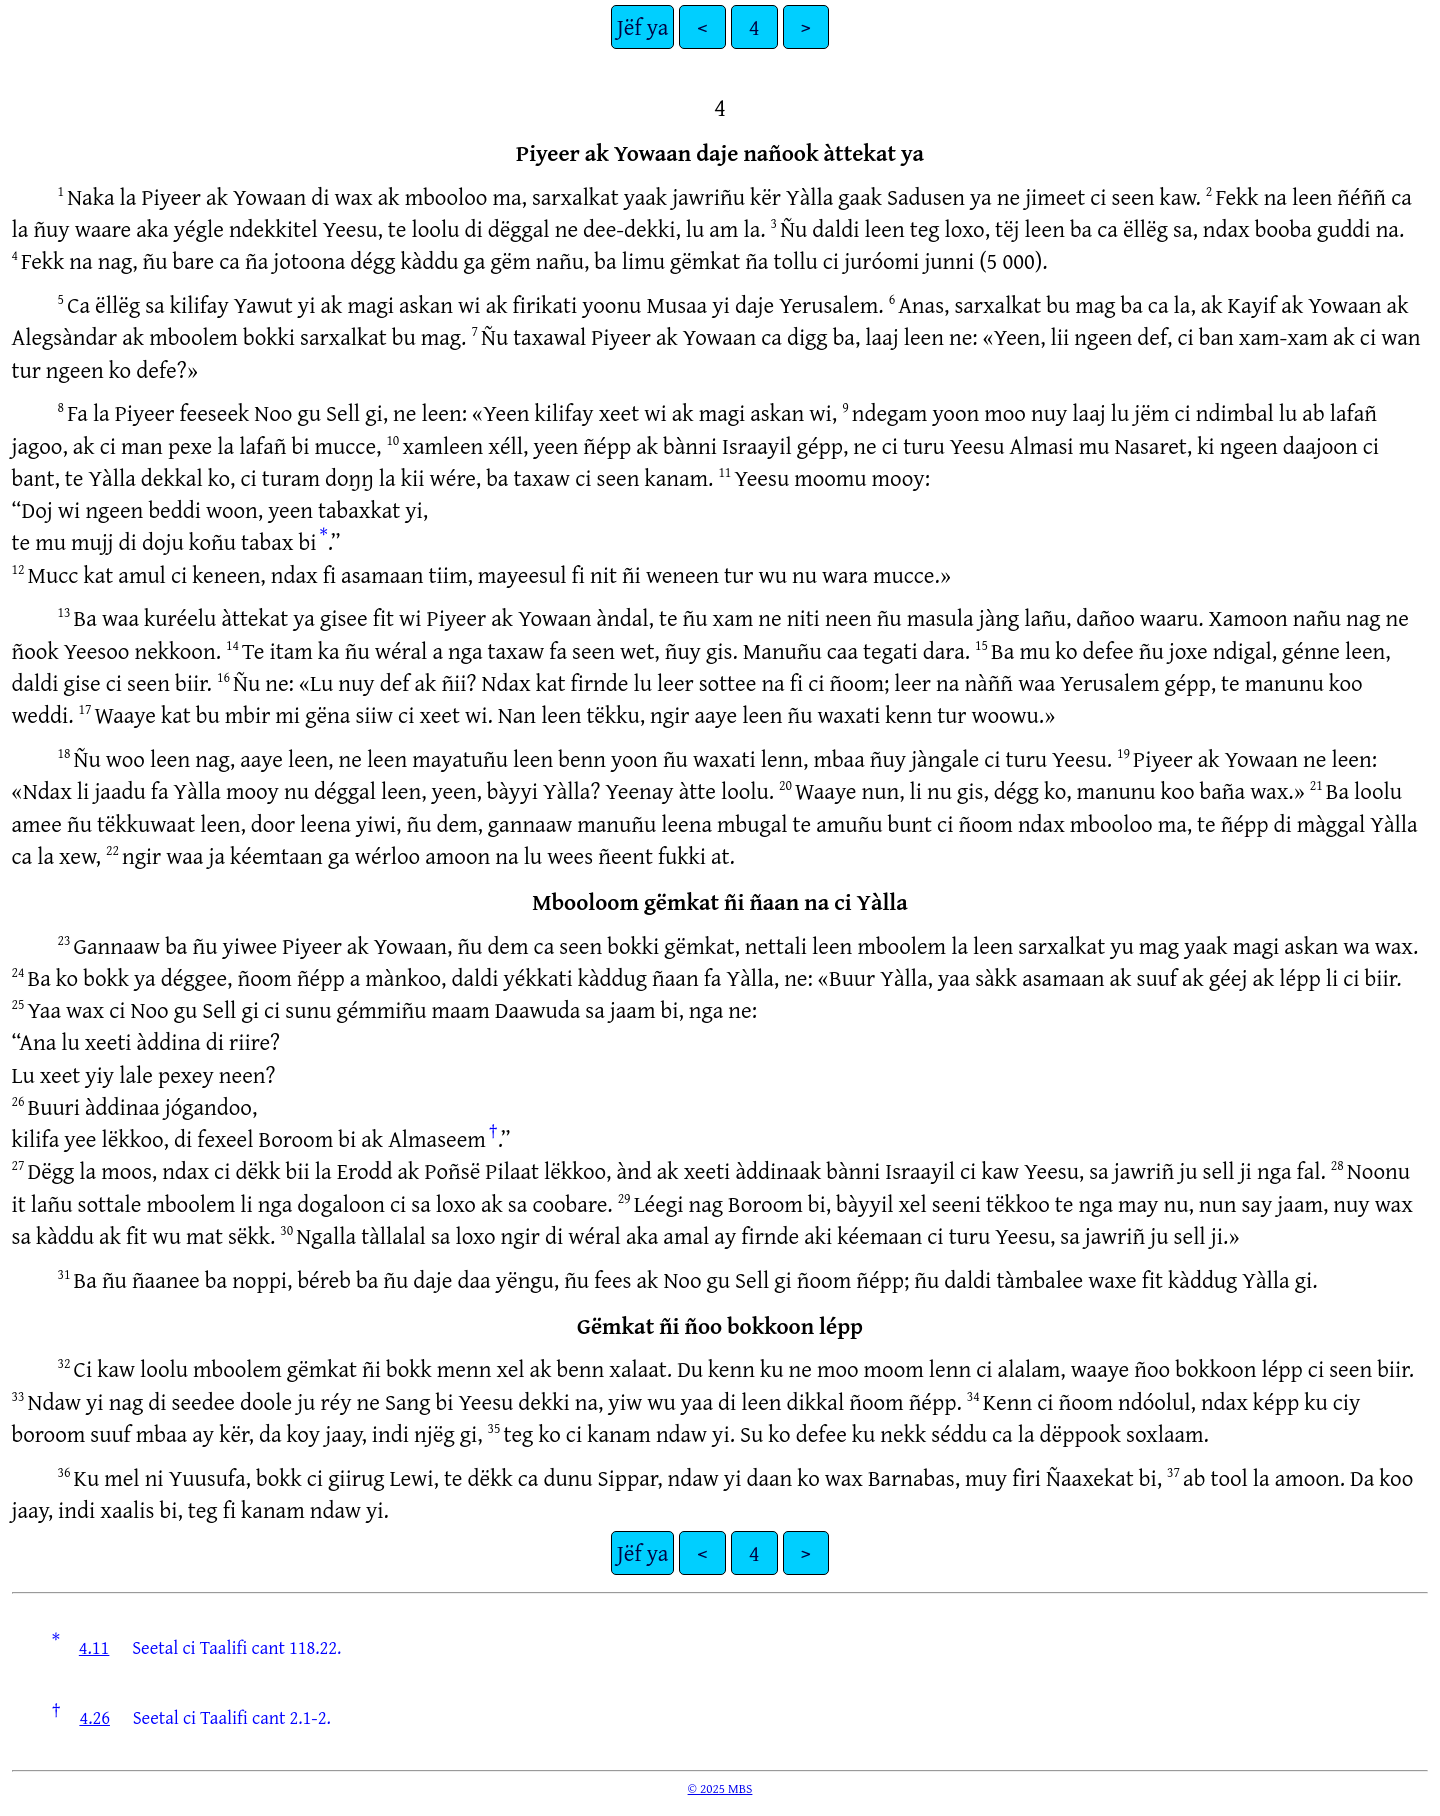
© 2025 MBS (720, 1788)
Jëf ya (642, 26)
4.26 (94, 1717)
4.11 (94, 1647)
